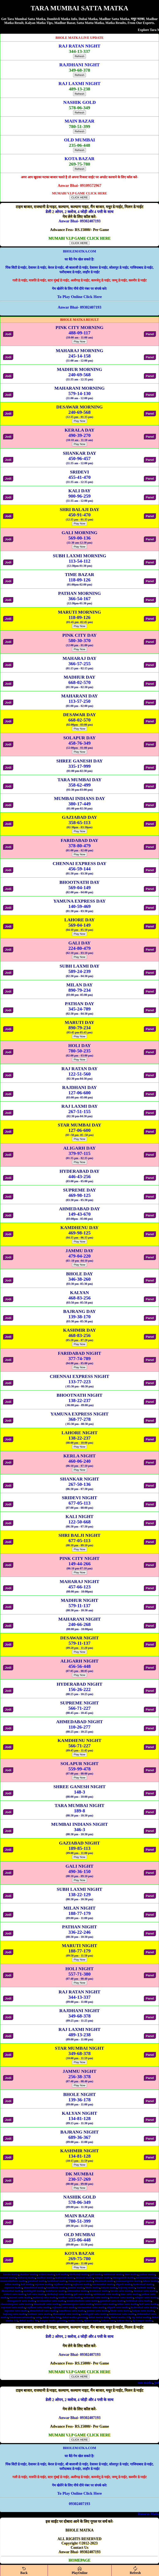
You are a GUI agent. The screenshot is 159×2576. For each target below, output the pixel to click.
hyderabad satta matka (144, 2307)
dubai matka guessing (74, 2317)
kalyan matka (109, 2287)
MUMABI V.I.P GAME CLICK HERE (79, 195)
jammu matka (76, 2287)
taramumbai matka (147, 2277)
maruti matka (8, 2277)
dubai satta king (51, 2317)
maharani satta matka (95, 2297)
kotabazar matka (99, 2290)
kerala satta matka (121, 2290)
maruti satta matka (20, 2297)
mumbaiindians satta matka (82, 2300)
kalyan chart (124, 2320)
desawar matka (84, 2277)
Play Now (79, 341)
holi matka (27, 2284)
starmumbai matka (103, 2284)
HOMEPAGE (79, 2560)
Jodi (8, 334)
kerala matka (10, 2274)
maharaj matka (26, 2277)
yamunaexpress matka (128, 2281)
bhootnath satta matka (47, 2304)
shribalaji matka (78, 2274)
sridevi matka (46, 2274)
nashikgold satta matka (94, 2314)
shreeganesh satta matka (21, 2300)
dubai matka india (99, 2317)
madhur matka (45, 2277)
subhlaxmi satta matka (106, 2294)
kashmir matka (145, 2287)
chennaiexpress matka (80, 2281)
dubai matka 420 (120, 2317)
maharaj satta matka (45, 2297)
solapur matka (103, 2277)
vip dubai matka (140, 2317)
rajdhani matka (62, 2284)
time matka (131, 2274)
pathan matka (147, 2274)
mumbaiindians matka (13, 2281)
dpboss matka (92, 2320)
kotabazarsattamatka (22, 2317)
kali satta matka (36, 2294)
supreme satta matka (16, 2310)
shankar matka (28, 2274)
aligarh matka (124, 2284)
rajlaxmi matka (82, 2284)
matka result (75, 2320)
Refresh (79, 56)
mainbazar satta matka (122, 2314)
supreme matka (13, 2287)
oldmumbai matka (77, 2290)
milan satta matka (127, 2304)
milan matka (12, 2284)
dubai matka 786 (28, 2320)
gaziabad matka (37, 2281)
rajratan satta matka (13, 2307)
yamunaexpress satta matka (77, 2304)
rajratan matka (43, 2284)
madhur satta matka (70, 2297)
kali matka (62, 2274)
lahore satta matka (105, 2304)
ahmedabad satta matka (43, 2310)
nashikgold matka (33, 2290)
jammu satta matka (98, 2310)
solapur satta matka (146, 2297)
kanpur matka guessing (53, 2320)
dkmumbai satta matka (66, 2314)
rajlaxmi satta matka (64, 2307)
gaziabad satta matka (112, 2300)
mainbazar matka (55, 2290)
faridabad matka (57, 2281)
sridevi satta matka (14, 2294)
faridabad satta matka (139, 2300)
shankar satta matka (145, 2290)
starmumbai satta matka (91, 2307)
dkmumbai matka (11, 2290)
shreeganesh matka (124, 2277)
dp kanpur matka (142, 2320)
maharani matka (64, 2277)
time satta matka (130, 2294)
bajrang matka (126, 2287)
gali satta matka (82, 2294)
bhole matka (92, 2287)
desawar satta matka (122, 2297)
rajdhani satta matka (38, 2307)
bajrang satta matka (14, 2314)
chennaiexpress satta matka (16, 2304)
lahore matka (150, 2281)
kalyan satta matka (143, 2310)
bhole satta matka (120, 2310)
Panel (150, 334)
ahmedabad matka (34, 2287)
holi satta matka (148, 2304)
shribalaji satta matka (59, 2294)
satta (38, 2317)
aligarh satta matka (118, 2307)
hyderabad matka (143, 2284)
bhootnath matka (104, 2281)
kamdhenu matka (56, 2287)
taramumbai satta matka (50, 2300)
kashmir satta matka (39, 2314)
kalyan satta (108, 2320)
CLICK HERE (79, 197)
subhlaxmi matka (113, 2274)
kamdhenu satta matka (72, 2310)
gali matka (96, 2274)
